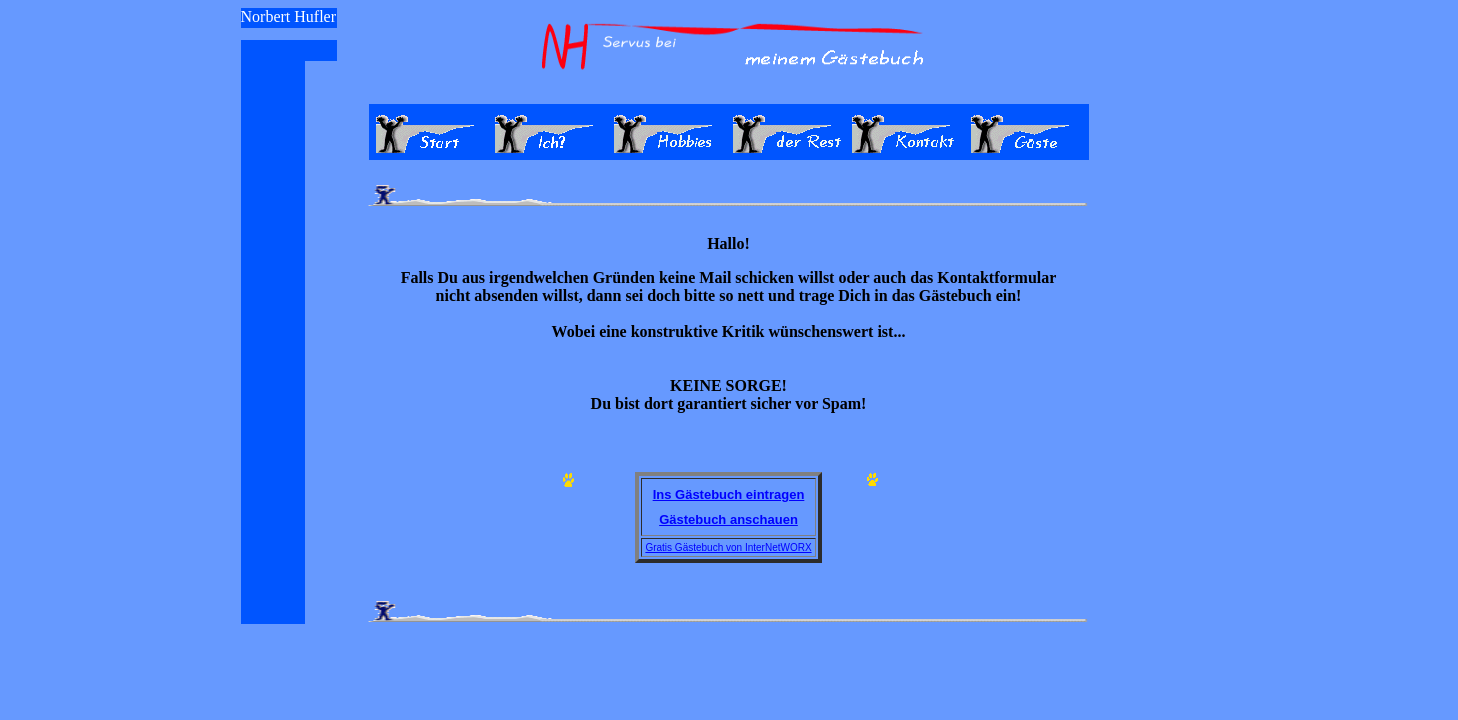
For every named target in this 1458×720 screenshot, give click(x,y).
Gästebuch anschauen (728, 519)
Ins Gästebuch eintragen (729, 494)
